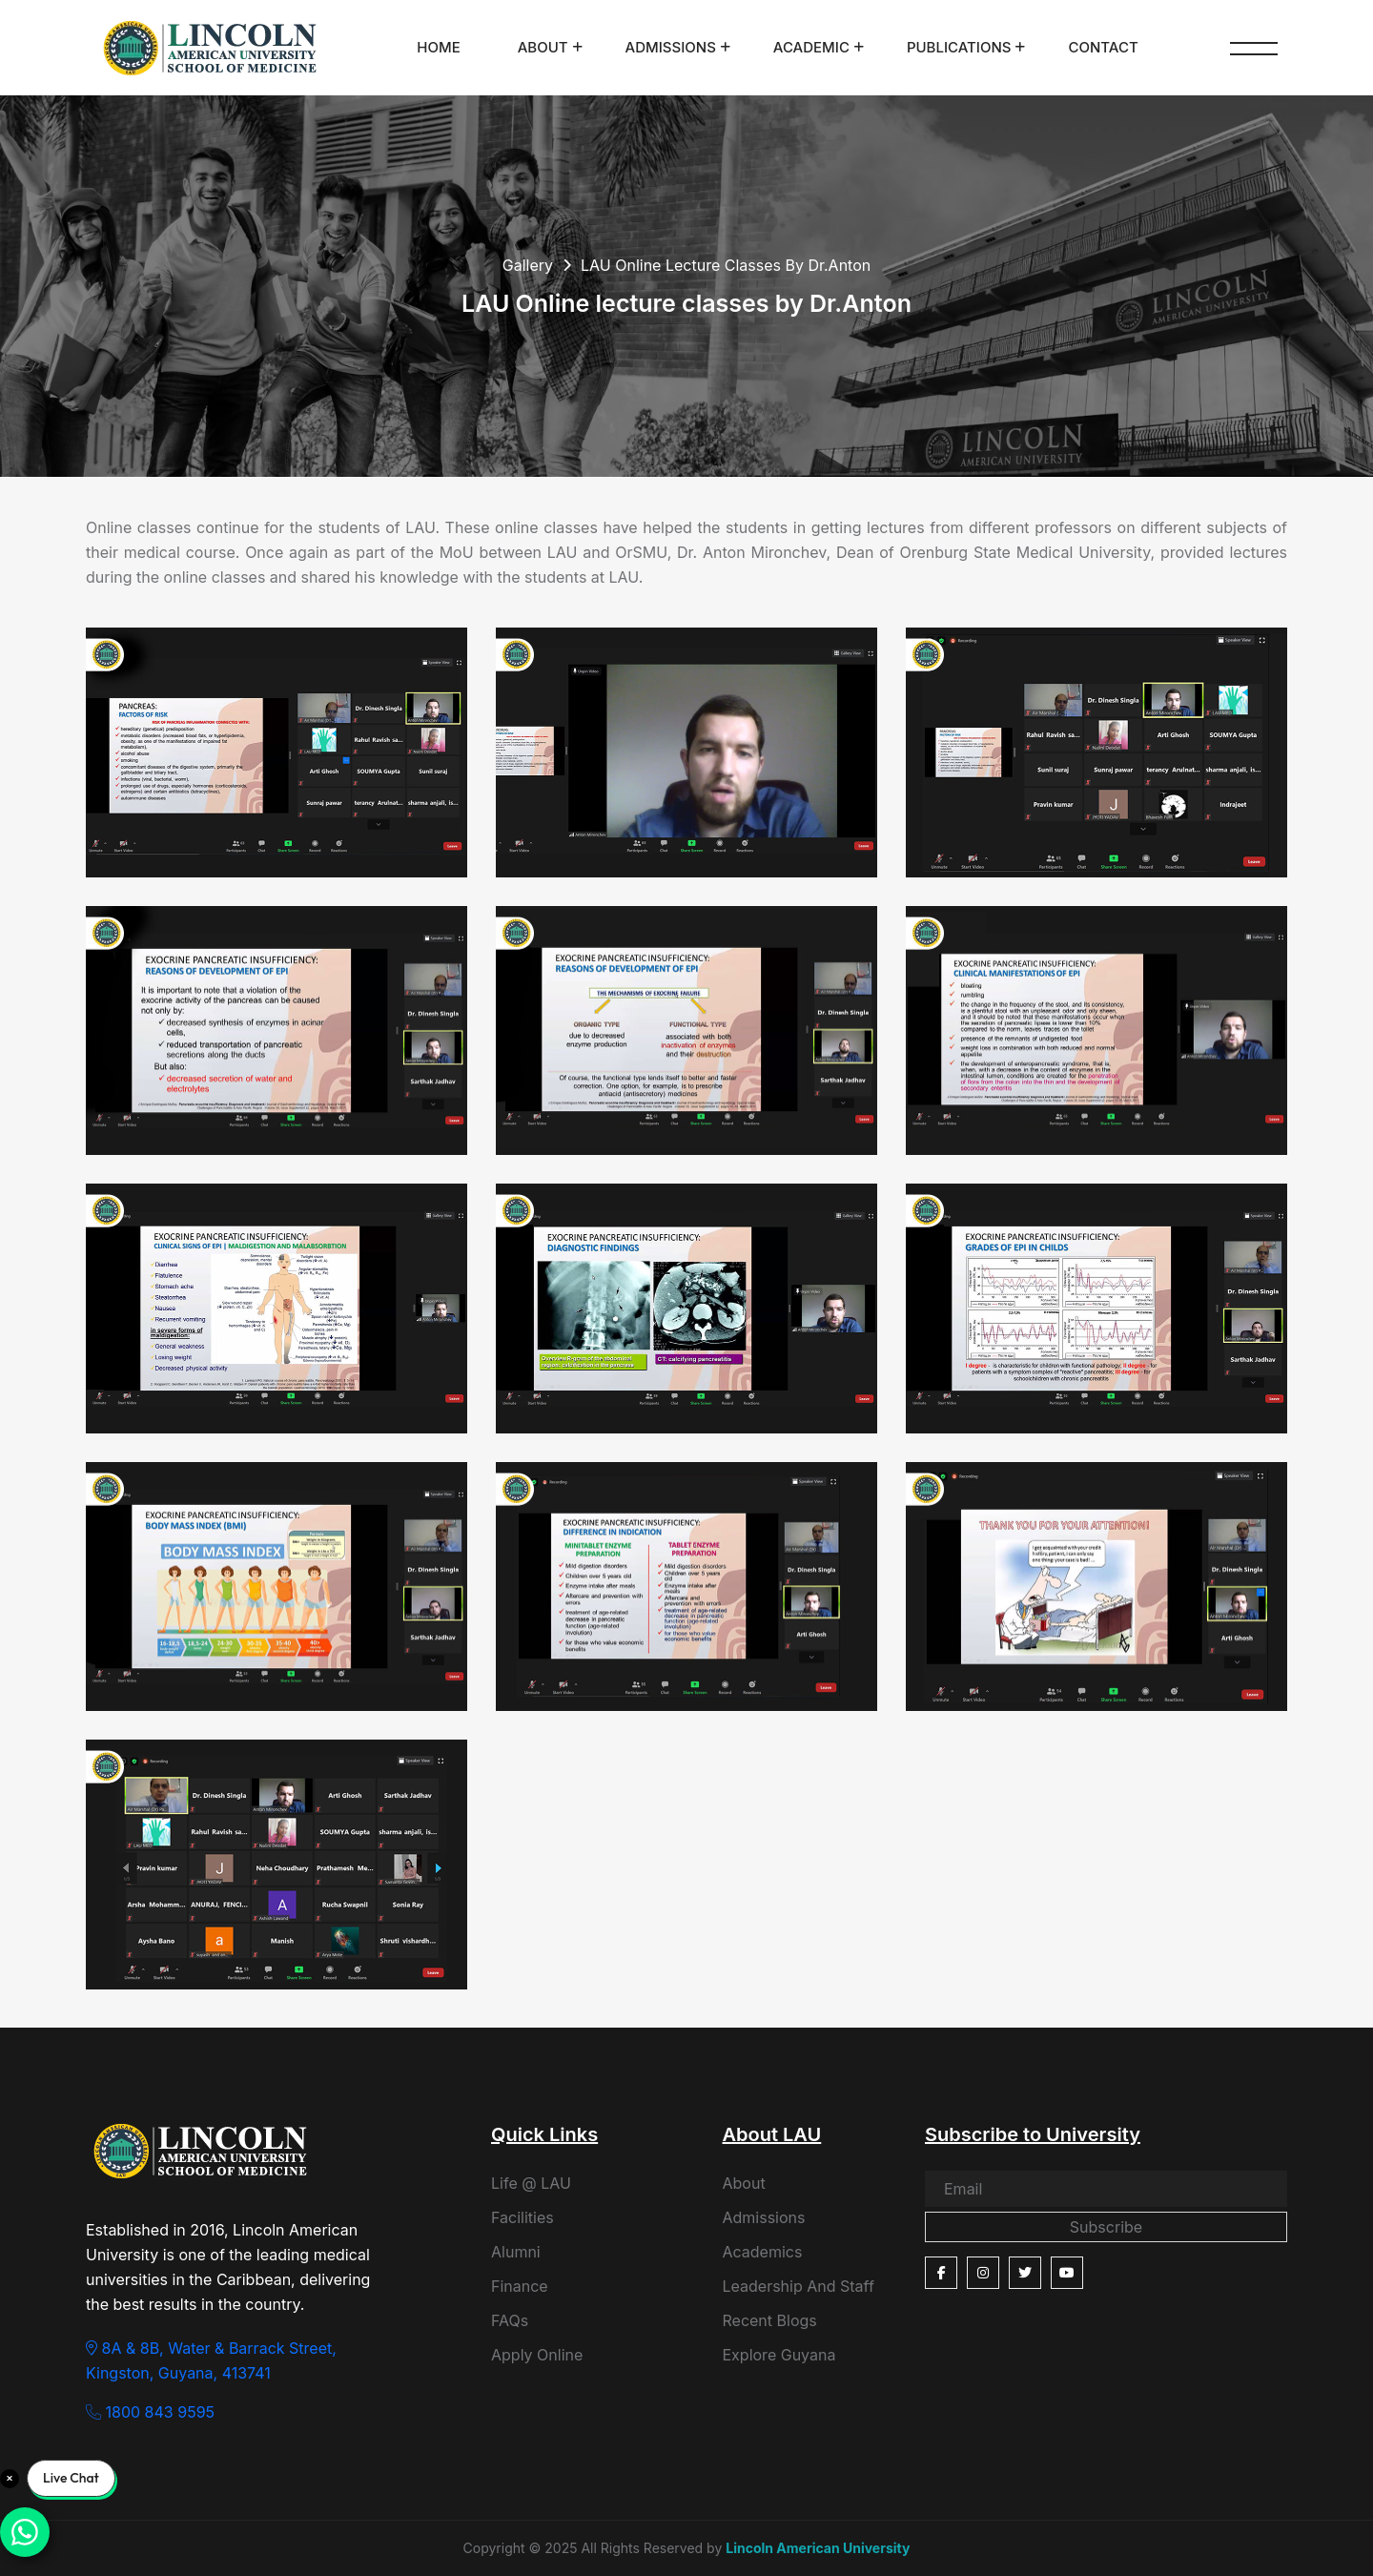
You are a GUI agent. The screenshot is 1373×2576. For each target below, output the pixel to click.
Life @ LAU (531, 2183)
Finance (519, 2286)
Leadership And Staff (798, 2286)
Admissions (670, 47)
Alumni (516, 2251)
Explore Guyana (779, 2354)
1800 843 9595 (150, 2411)
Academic (811, 47)
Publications (959, 47)
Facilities (522, 2217)
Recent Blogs (770, 2320)
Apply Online (537, 2354)
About (543, 47)
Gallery (527, 265)
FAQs (509, 2320)
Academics (763, 2251)
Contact (1102, 47)
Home (438, 47)
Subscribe (1106, 2226)
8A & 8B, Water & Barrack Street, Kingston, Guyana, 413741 (211, 2360)
